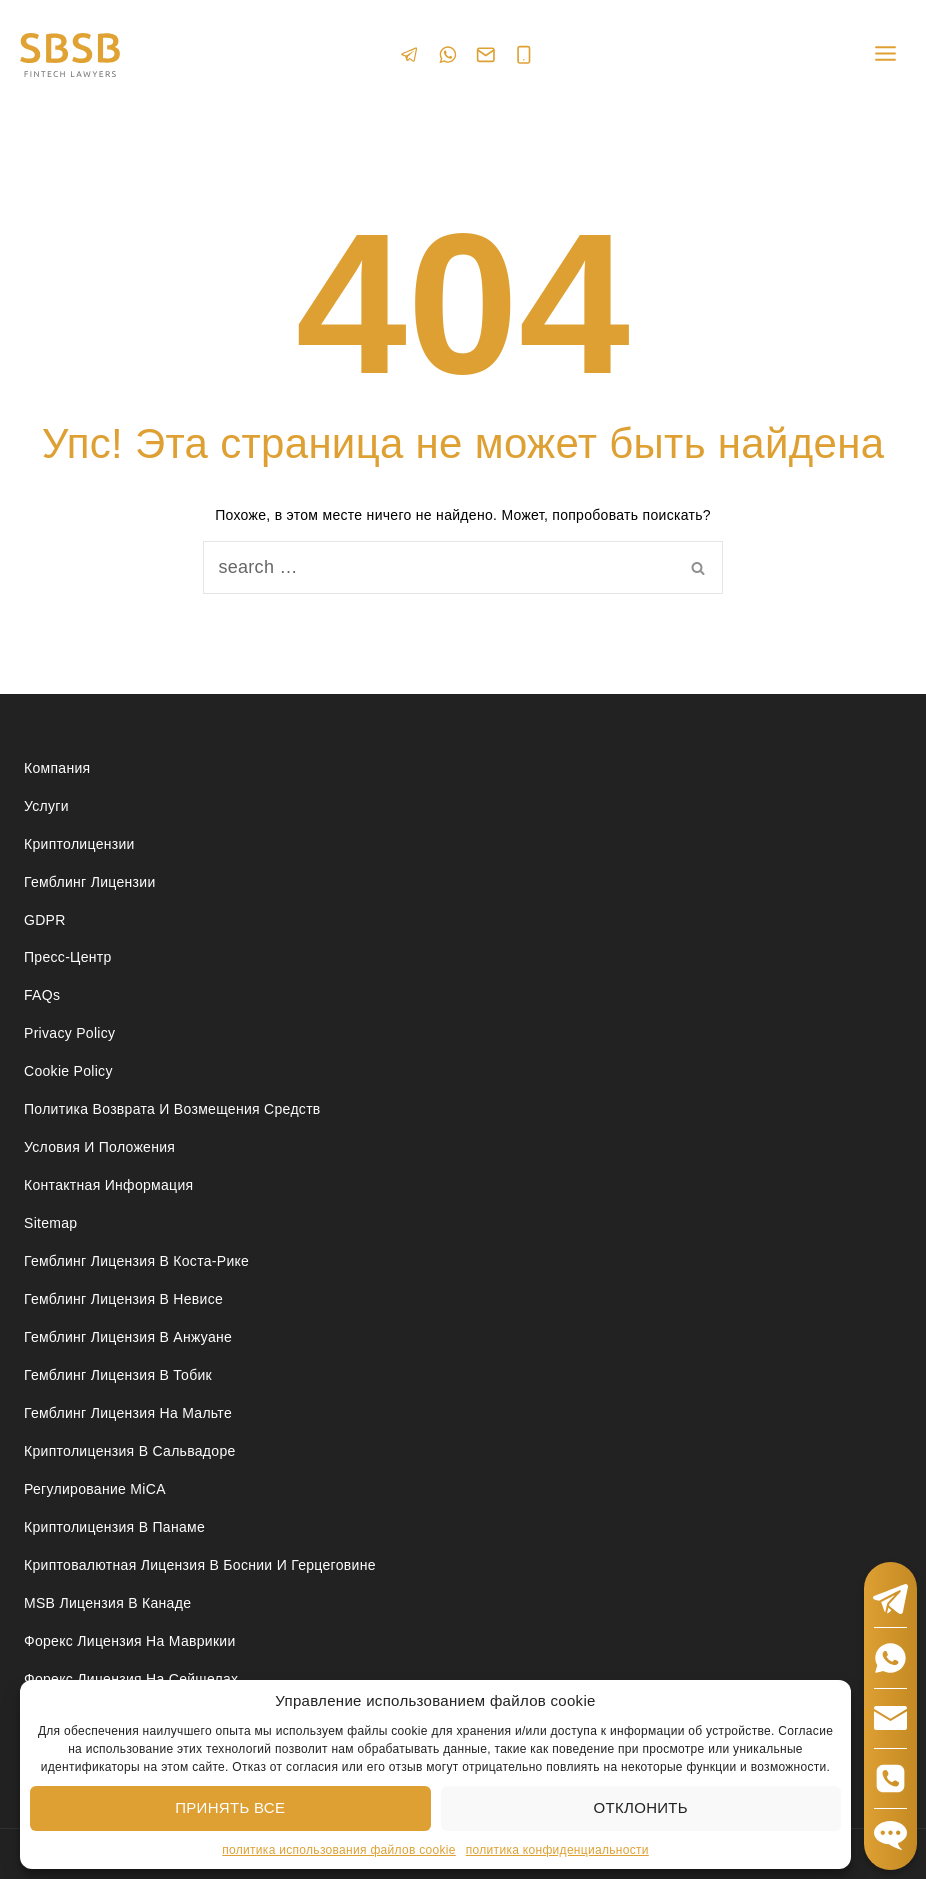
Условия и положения (99, 1147)
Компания (57, 768)
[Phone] (524, 55)
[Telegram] (410, 54)
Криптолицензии (79, 844)
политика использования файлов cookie (339, 1850)
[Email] (486, 55)
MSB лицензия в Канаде (107, 1603)
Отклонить (641, 1807)
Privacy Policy (69, 1033)
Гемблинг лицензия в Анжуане (128, 1337)
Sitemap (50, 1223)
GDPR (45, 920)
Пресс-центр (68, 957)
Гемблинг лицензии (90, 882)
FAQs (42, 995)
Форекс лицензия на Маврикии (130, 1641)
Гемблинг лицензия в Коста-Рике (136, 1261)
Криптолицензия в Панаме (114, 1527)
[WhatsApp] (448, 54)
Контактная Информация (108, 1185)
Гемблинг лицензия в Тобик (118, 1375)
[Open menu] (885, 54)
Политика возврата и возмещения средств (172, 1109)
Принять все (230, 1807)
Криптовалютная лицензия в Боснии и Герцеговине (200, 1565)
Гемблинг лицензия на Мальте (128, 1413)
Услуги (46, 806)
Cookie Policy (68, 1071)
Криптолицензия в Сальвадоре (130, 1451)
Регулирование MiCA (95, 1489)
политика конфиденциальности (557, 1850)
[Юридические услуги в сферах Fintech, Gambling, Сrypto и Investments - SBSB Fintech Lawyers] (70, 55)
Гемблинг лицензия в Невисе (123, 1299)
